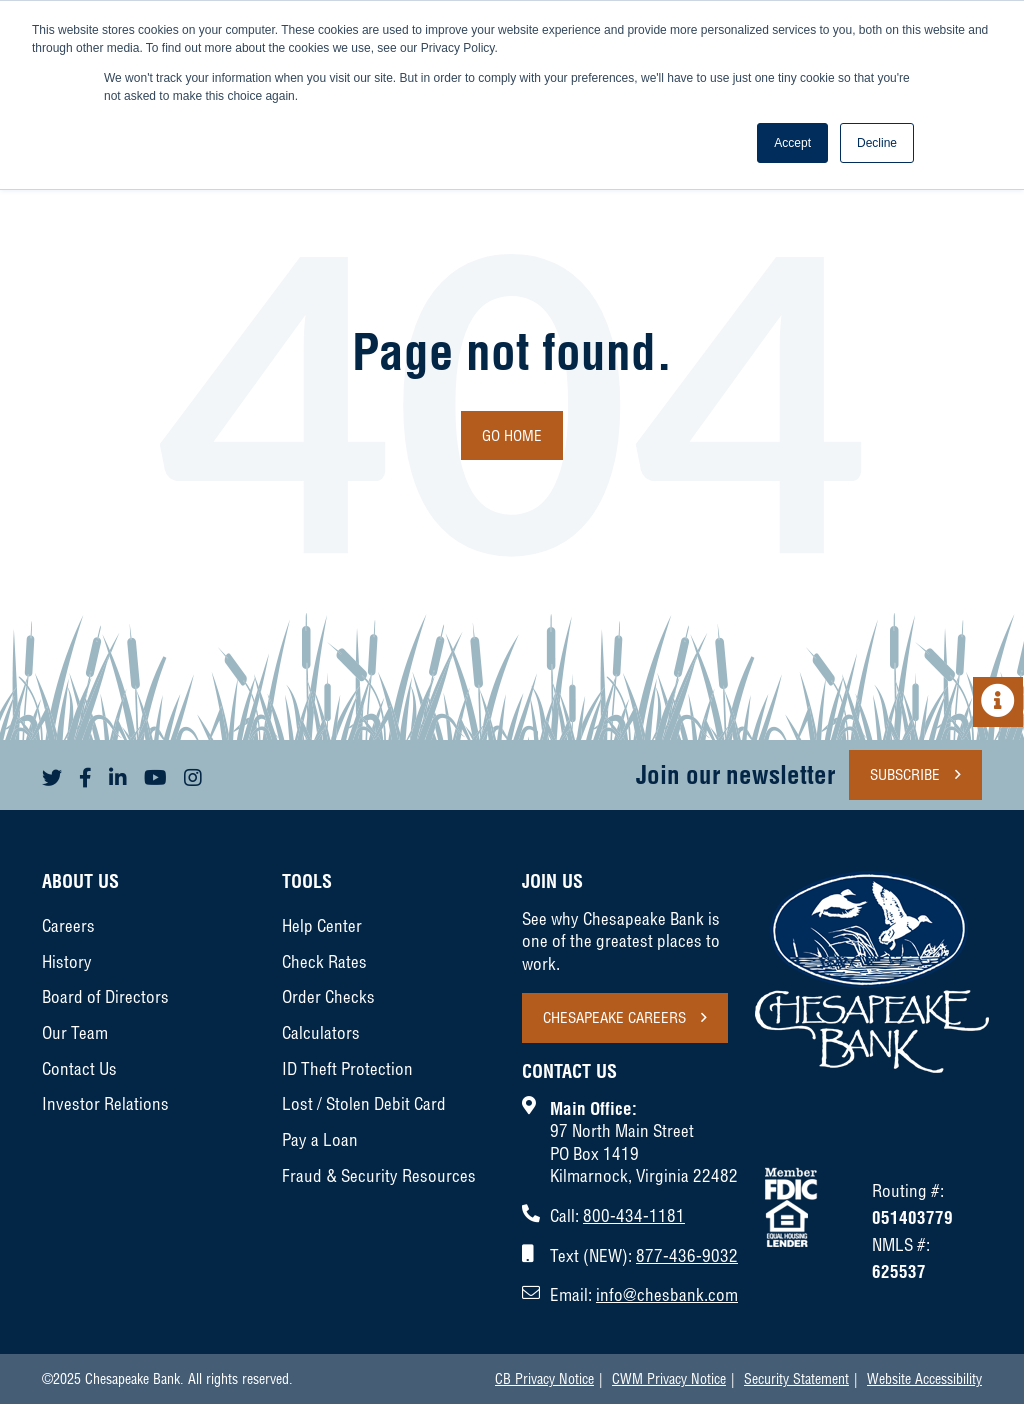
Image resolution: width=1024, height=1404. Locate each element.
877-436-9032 (687, 1255)
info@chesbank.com (667, 1294)
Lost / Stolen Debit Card (364, 1103)
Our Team (75, 1032)
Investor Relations (105, 1103)
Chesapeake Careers (614, 1017)
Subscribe (905, 774)
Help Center (322, 925)
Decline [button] (877, 143)
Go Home (512, 435)
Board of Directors (105, 996)
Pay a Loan (320, 1139)
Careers (68, 925)
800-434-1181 (634, 1215)
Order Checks (328, 996)
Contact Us (79, 1068)
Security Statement (796, 1379)
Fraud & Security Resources (379, 1175)
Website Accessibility (924, 1379)
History (67, 961)
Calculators (321, 1032)
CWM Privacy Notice (669, 1379)
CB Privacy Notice (544, 1379)
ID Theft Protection (347, 1068)
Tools (307, 881)
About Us (80, 881)
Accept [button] (792, 143)
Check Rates (324, 961)
